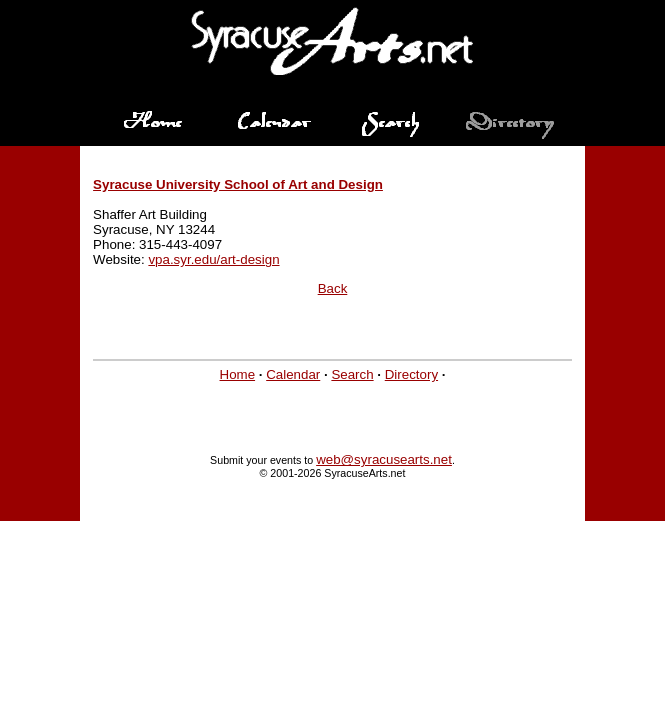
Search (352, 374)
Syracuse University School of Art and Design (238, 184)
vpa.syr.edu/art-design (213, 259)
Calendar (293, 374)
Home (238, 374)
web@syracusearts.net (384, 459)
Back (333, 288)
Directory (411, 374)
